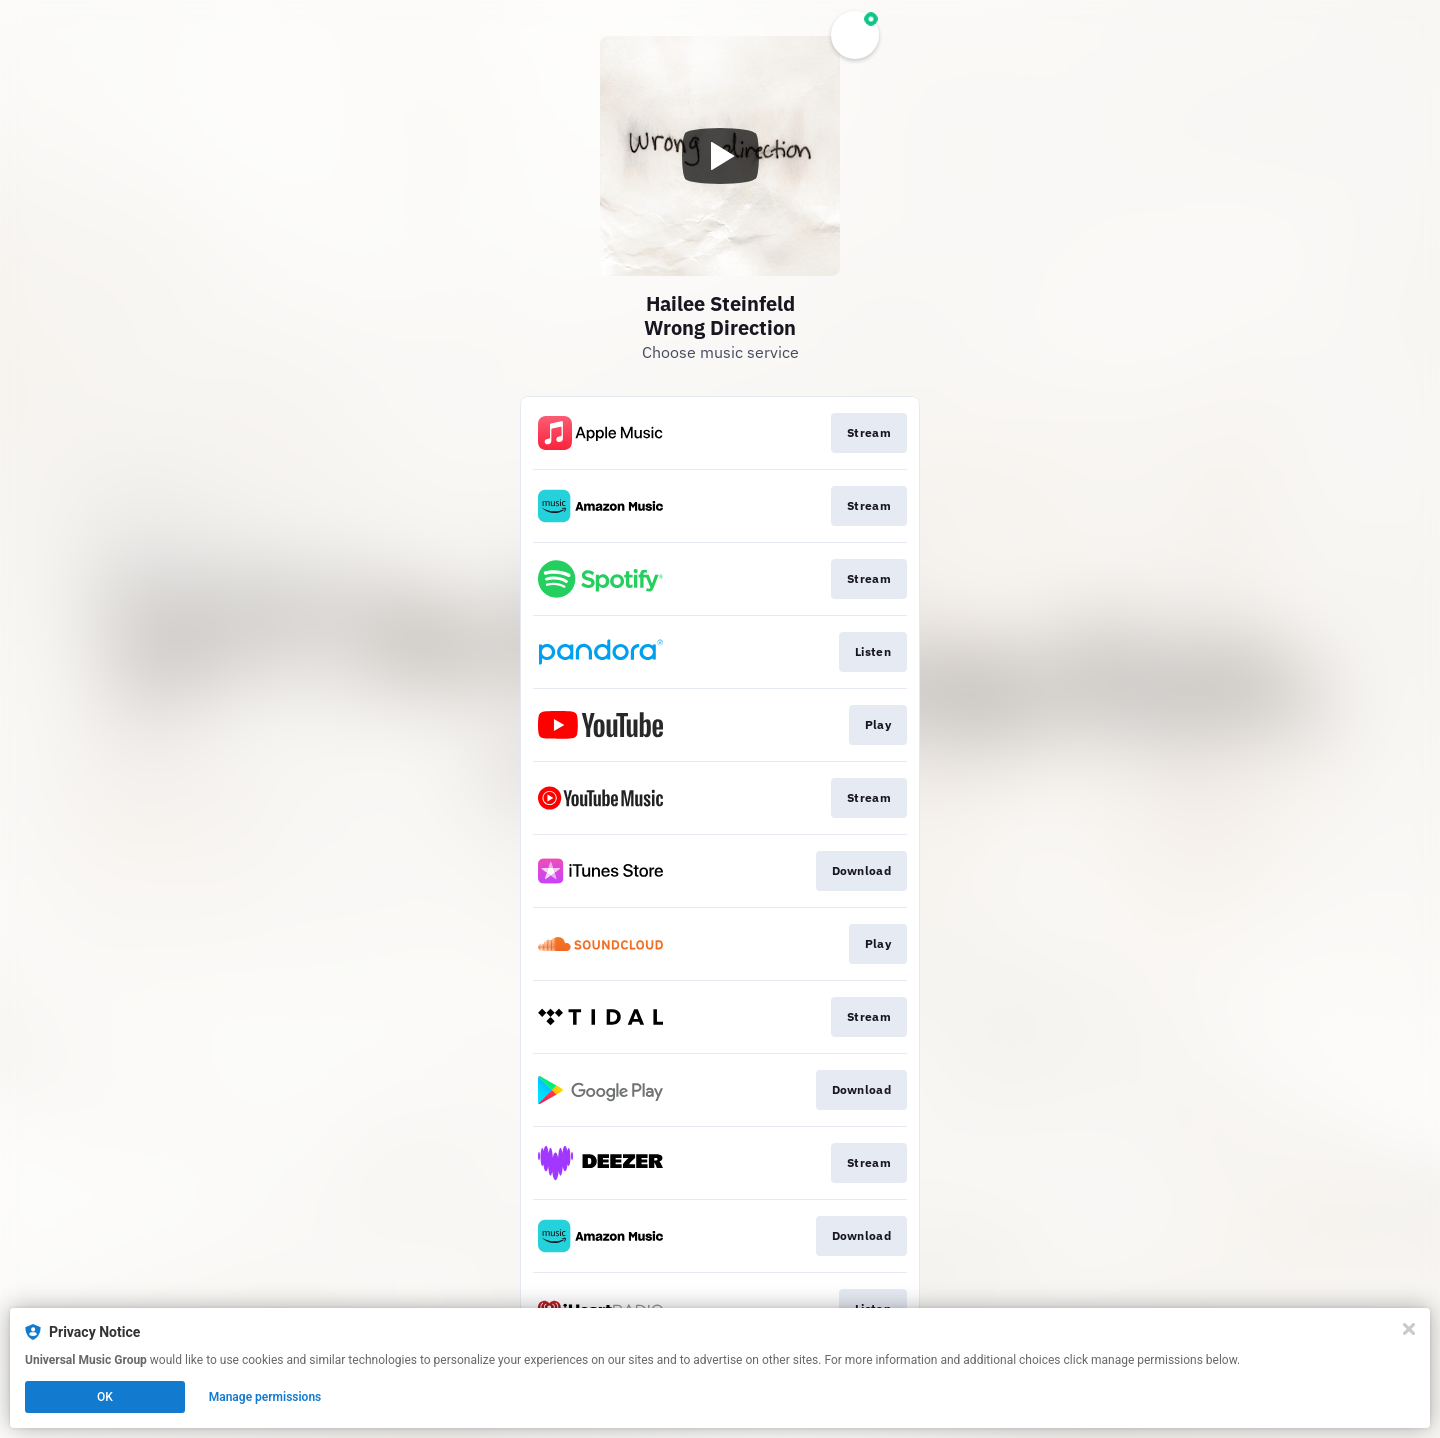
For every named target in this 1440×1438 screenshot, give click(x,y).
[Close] (1409, 1329)
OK (105, 1397)
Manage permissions (265, 1397)
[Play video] (720, 156)
